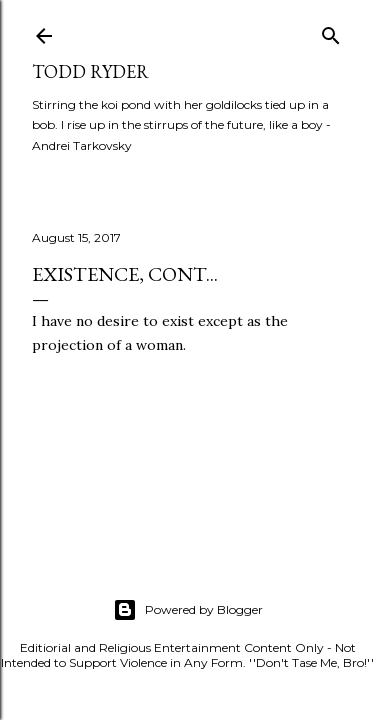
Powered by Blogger (188, 610)
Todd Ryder (90, 71)
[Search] (331, 31)
